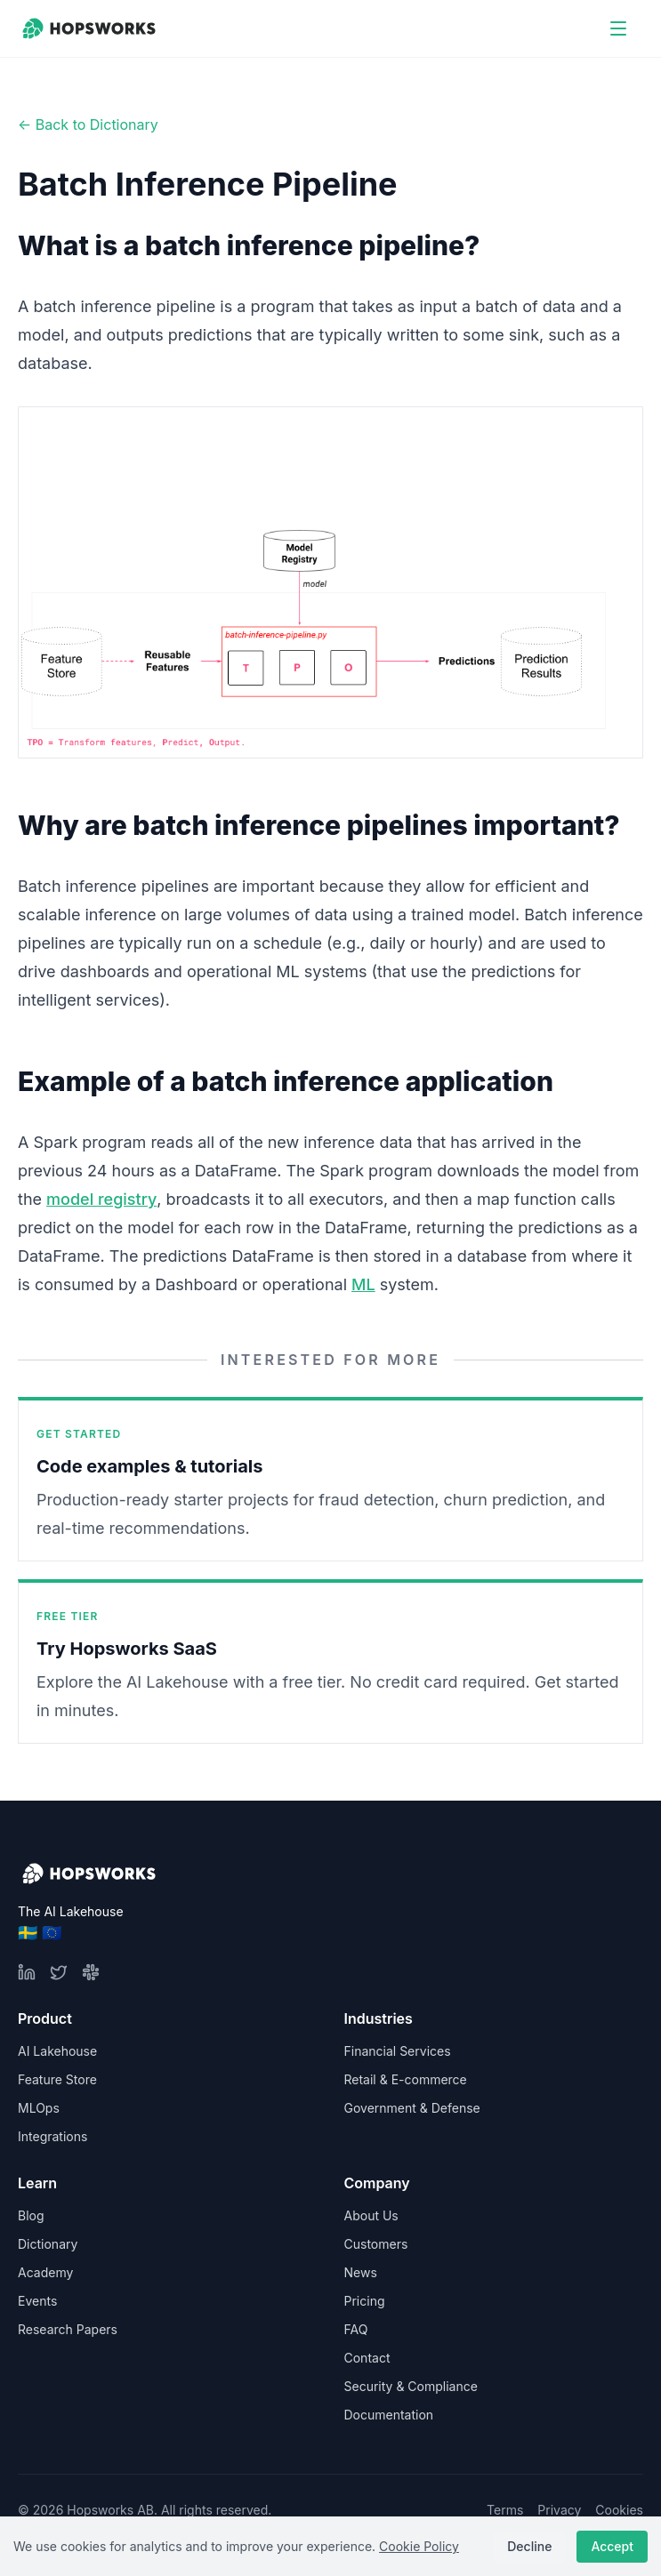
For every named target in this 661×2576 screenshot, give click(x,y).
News (360, 2272)
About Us (371, 2215)
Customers (376, 2243)
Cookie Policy (419, 2546)
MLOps (39, 2107)
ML (363, 1284)
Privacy (559, 2509)
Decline (529, 2546)
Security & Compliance (411, 2386)
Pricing (364, 2300)
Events (37, 2300)
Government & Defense (412, 2107)
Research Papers (67, 2329)
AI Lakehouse (57, 2050)
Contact (367, 2357)
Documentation (389, 2414)
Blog (31, 2215)
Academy (45, 2272)
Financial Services (397, 2050)
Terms (505, 2509)
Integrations (52, 2136)
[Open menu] (618, 28)
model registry (101, 1199)
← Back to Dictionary (88, 124)
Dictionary (47, 2243)
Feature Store (57, 2079)
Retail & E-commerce (405, 2079)
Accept (612, 2546)
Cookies (619, 2509)
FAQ (356, 2329)
